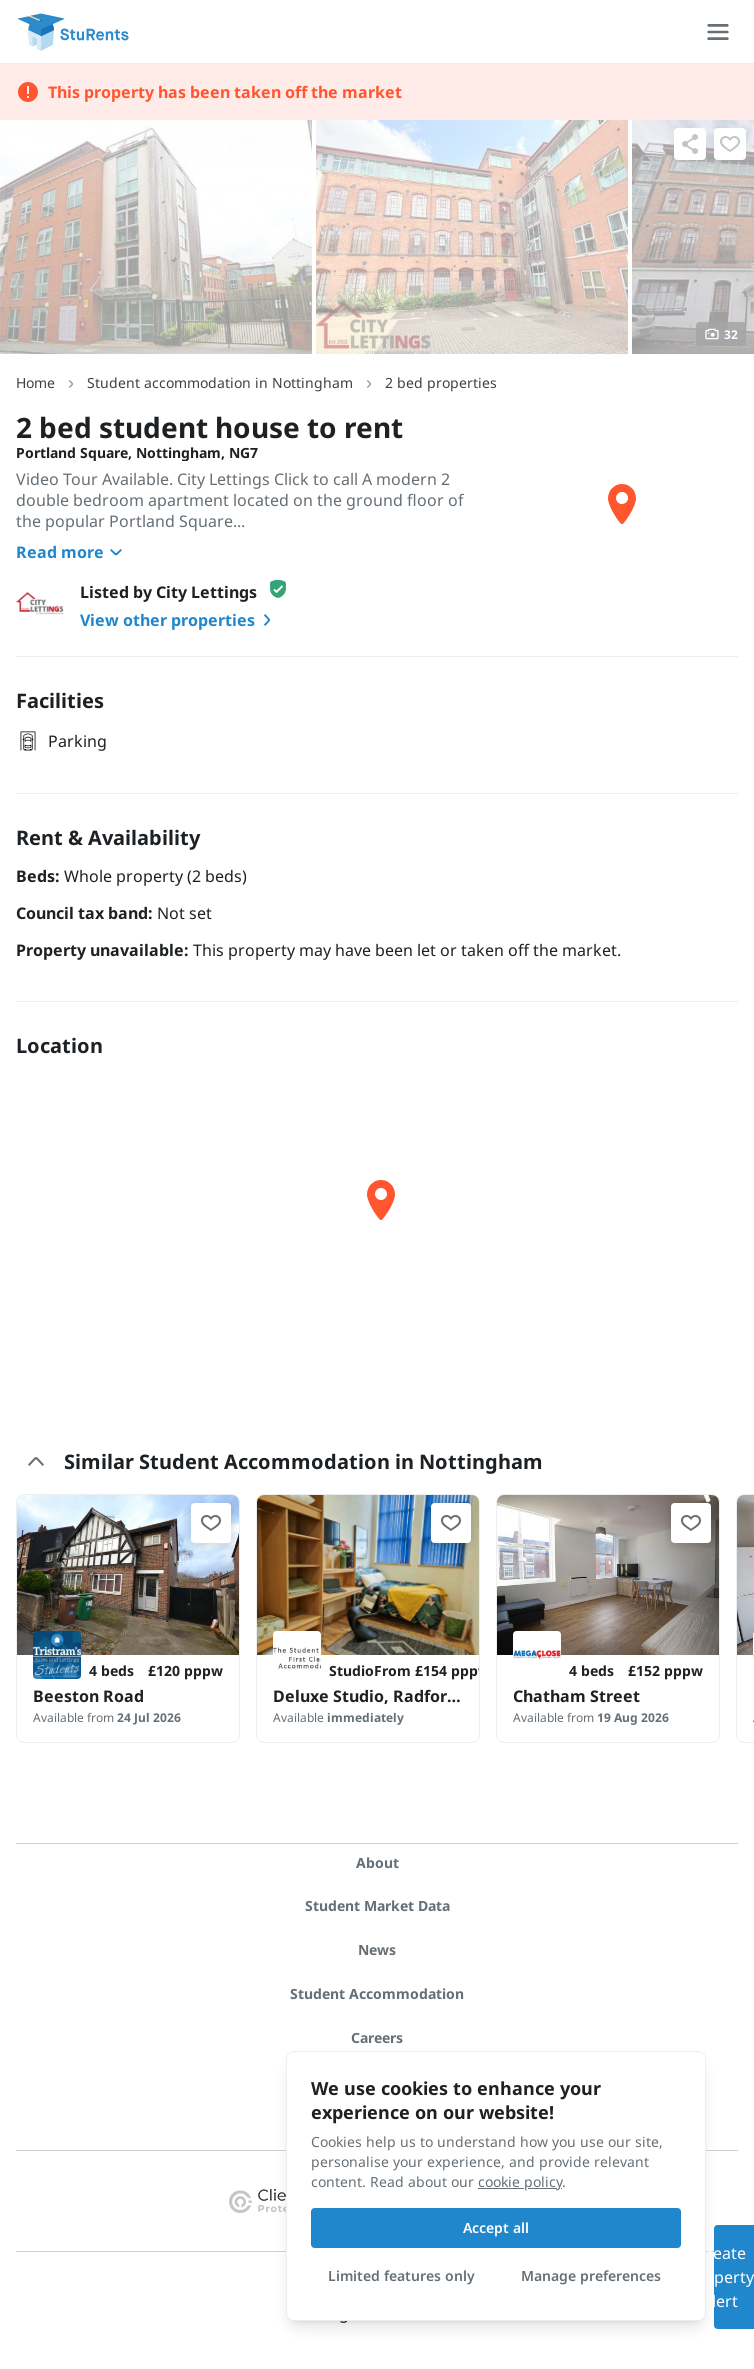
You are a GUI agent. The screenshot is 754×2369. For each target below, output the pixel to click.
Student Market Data (377, 1905)
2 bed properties (441, 382)
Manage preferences (591, 2275)
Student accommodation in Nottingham (220, 382)
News (377, 1949)
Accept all (496, 2227)
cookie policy (520, 2181)
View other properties (179, 620)
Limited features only (401, 2275)
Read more (72, 552)
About (377, 1862)
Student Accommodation (377, 1993)
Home (35, 382)
